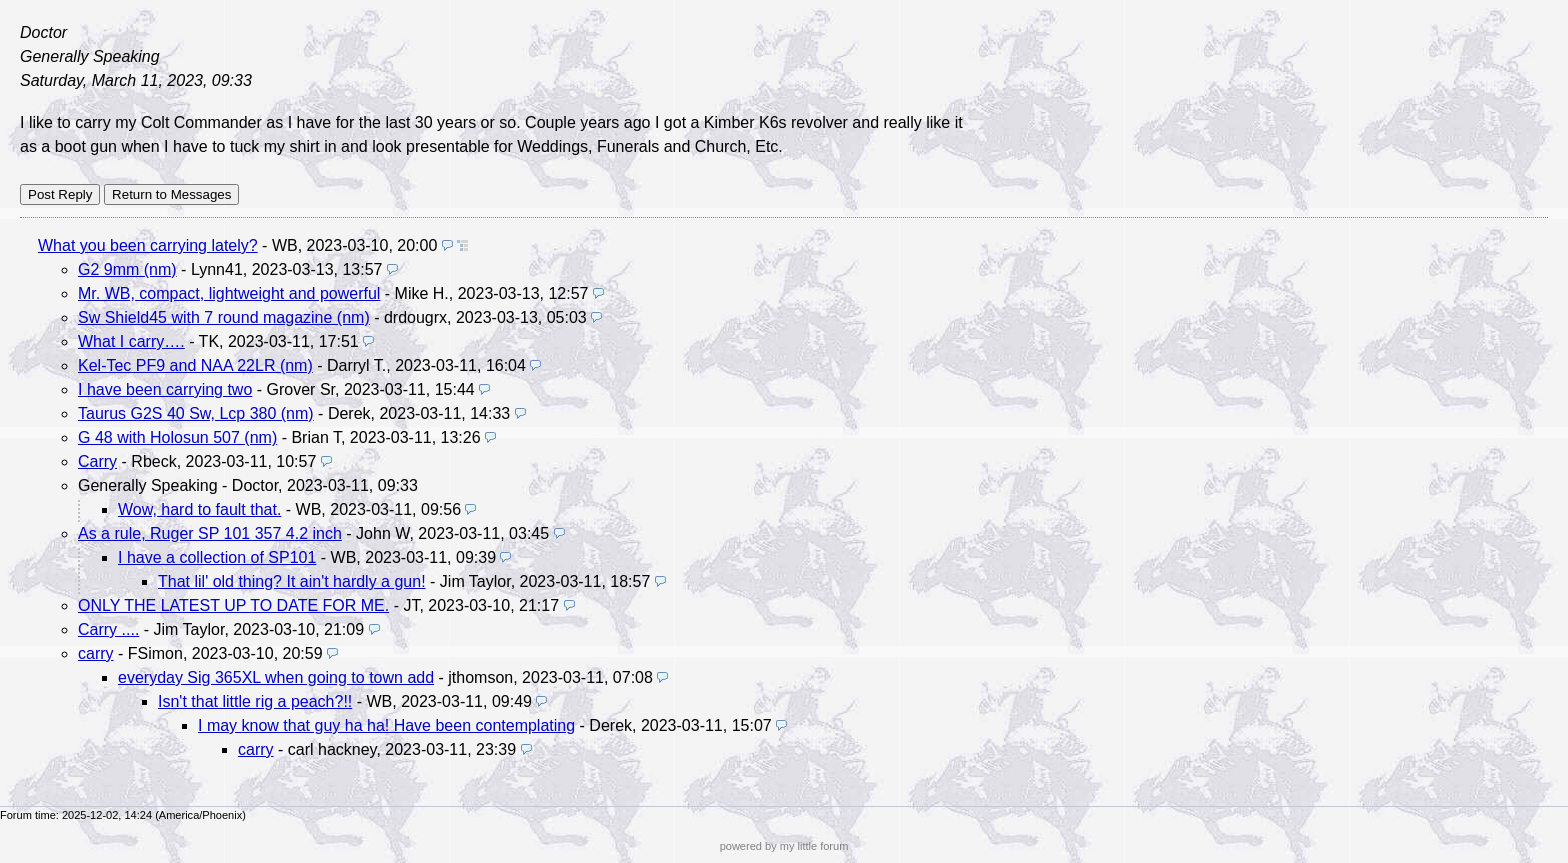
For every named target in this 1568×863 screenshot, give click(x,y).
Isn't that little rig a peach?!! (255, 701)
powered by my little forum (784, 846)
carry (96, 653)
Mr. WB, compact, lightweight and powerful (229, 293)
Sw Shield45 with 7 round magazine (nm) (224, 317)
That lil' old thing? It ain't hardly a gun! (292, 581)
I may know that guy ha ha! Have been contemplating (386, 725)
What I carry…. (131, 341)
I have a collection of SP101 (217, 557)
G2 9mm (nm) (127, 269)
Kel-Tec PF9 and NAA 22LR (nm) (195, 365)
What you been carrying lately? (148, 245)
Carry (97, 461)
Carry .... (108, 629)
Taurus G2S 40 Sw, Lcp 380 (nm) (196, 413)
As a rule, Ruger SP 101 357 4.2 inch (210, 533)
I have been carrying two (165, 389)
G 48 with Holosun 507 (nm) (177, 437)
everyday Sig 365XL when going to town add (276, 677)
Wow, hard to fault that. (199, 509)
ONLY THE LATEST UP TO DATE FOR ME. (233, 605)
